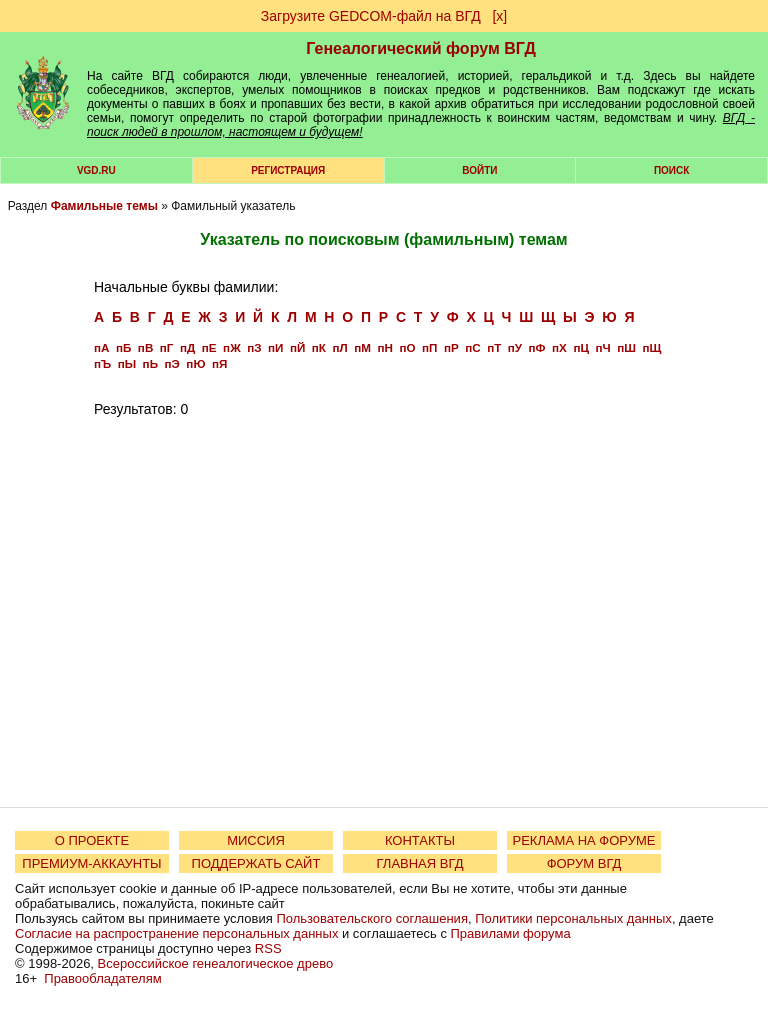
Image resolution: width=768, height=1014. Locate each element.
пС (472, 347)
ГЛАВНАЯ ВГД (420, 863)
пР (451, 347)
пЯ (219, 363)
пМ (362, 347)
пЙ (297, 347)
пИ (275, 347)
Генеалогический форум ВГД (421, 48)
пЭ (172, 363)
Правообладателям (102, 978)
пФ (537, 347)
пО (407, 347)
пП (429, 347)
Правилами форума (511, 933)
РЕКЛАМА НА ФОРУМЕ (583, 840)
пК (319, 347)
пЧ (602, 347)
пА (101, 347)
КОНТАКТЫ (420, 840)
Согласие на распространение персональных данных (176, 933)
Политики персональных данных (573, 918)
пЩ (651, 347)
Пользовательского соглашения (372, 918)
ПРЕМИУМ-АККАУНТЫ (91, 863)
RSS (268, 948)
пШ (626, 347)
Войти (479, 170)
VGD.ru (96, 170)
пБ (123, 347)
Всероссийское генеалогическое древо (216, 963)
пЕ (209, 347)
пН (384, 347)
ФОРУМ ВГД (584, 863)
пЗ (254, 347)
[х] (499, 16)
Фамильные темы (104, 206)
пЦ (581, 347)
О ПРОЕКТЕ (92, 840)
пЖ (232, 347)
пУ (515, 347)
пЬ (150, 363)
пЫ (127, 363)
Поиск (671, 170)
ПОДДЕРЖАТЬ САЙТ (256, 863)
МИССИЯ (256, 840)
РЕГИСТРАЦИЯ (288, 170)
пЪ (102, 363)
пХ (559, 347)
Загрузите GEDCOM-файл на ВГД (371, 16)
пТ (494, 347)
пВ (145, 347)
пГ (167, 347)
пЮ (195, 363)
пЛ (339, 347)
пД (187, 347)
